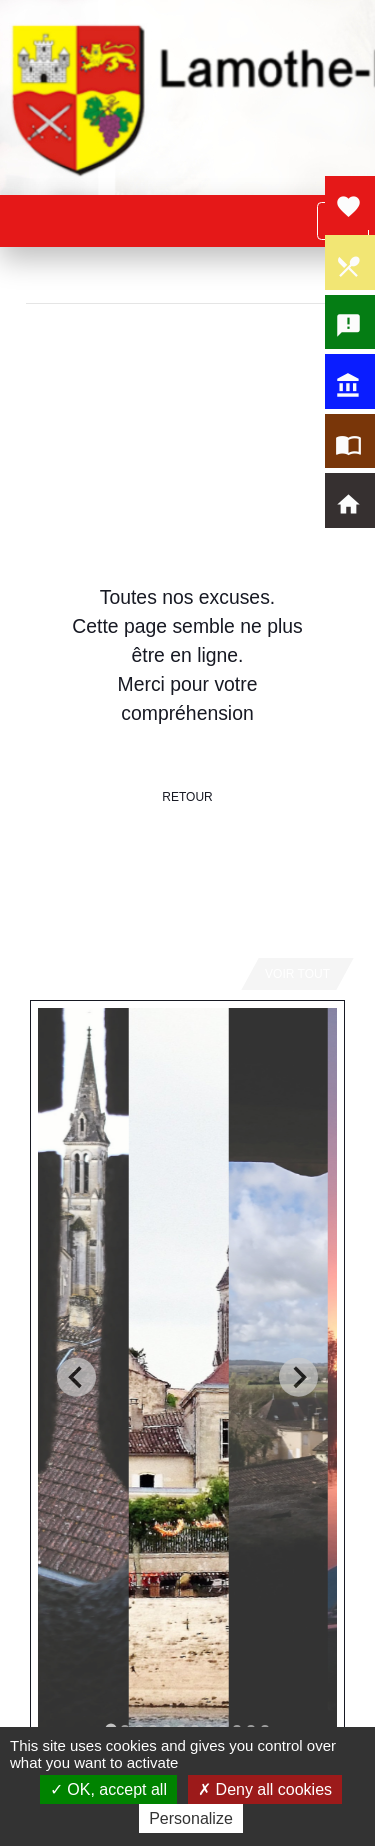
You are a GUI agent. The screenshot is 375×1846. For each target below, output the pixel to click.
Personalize (191, 1818)
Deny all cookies (265, 1789)
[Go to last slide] (76, 1377)
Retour (187, 797)
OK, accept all (108, 1789)
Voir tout (297, 974)
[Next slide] (298, 1377)
